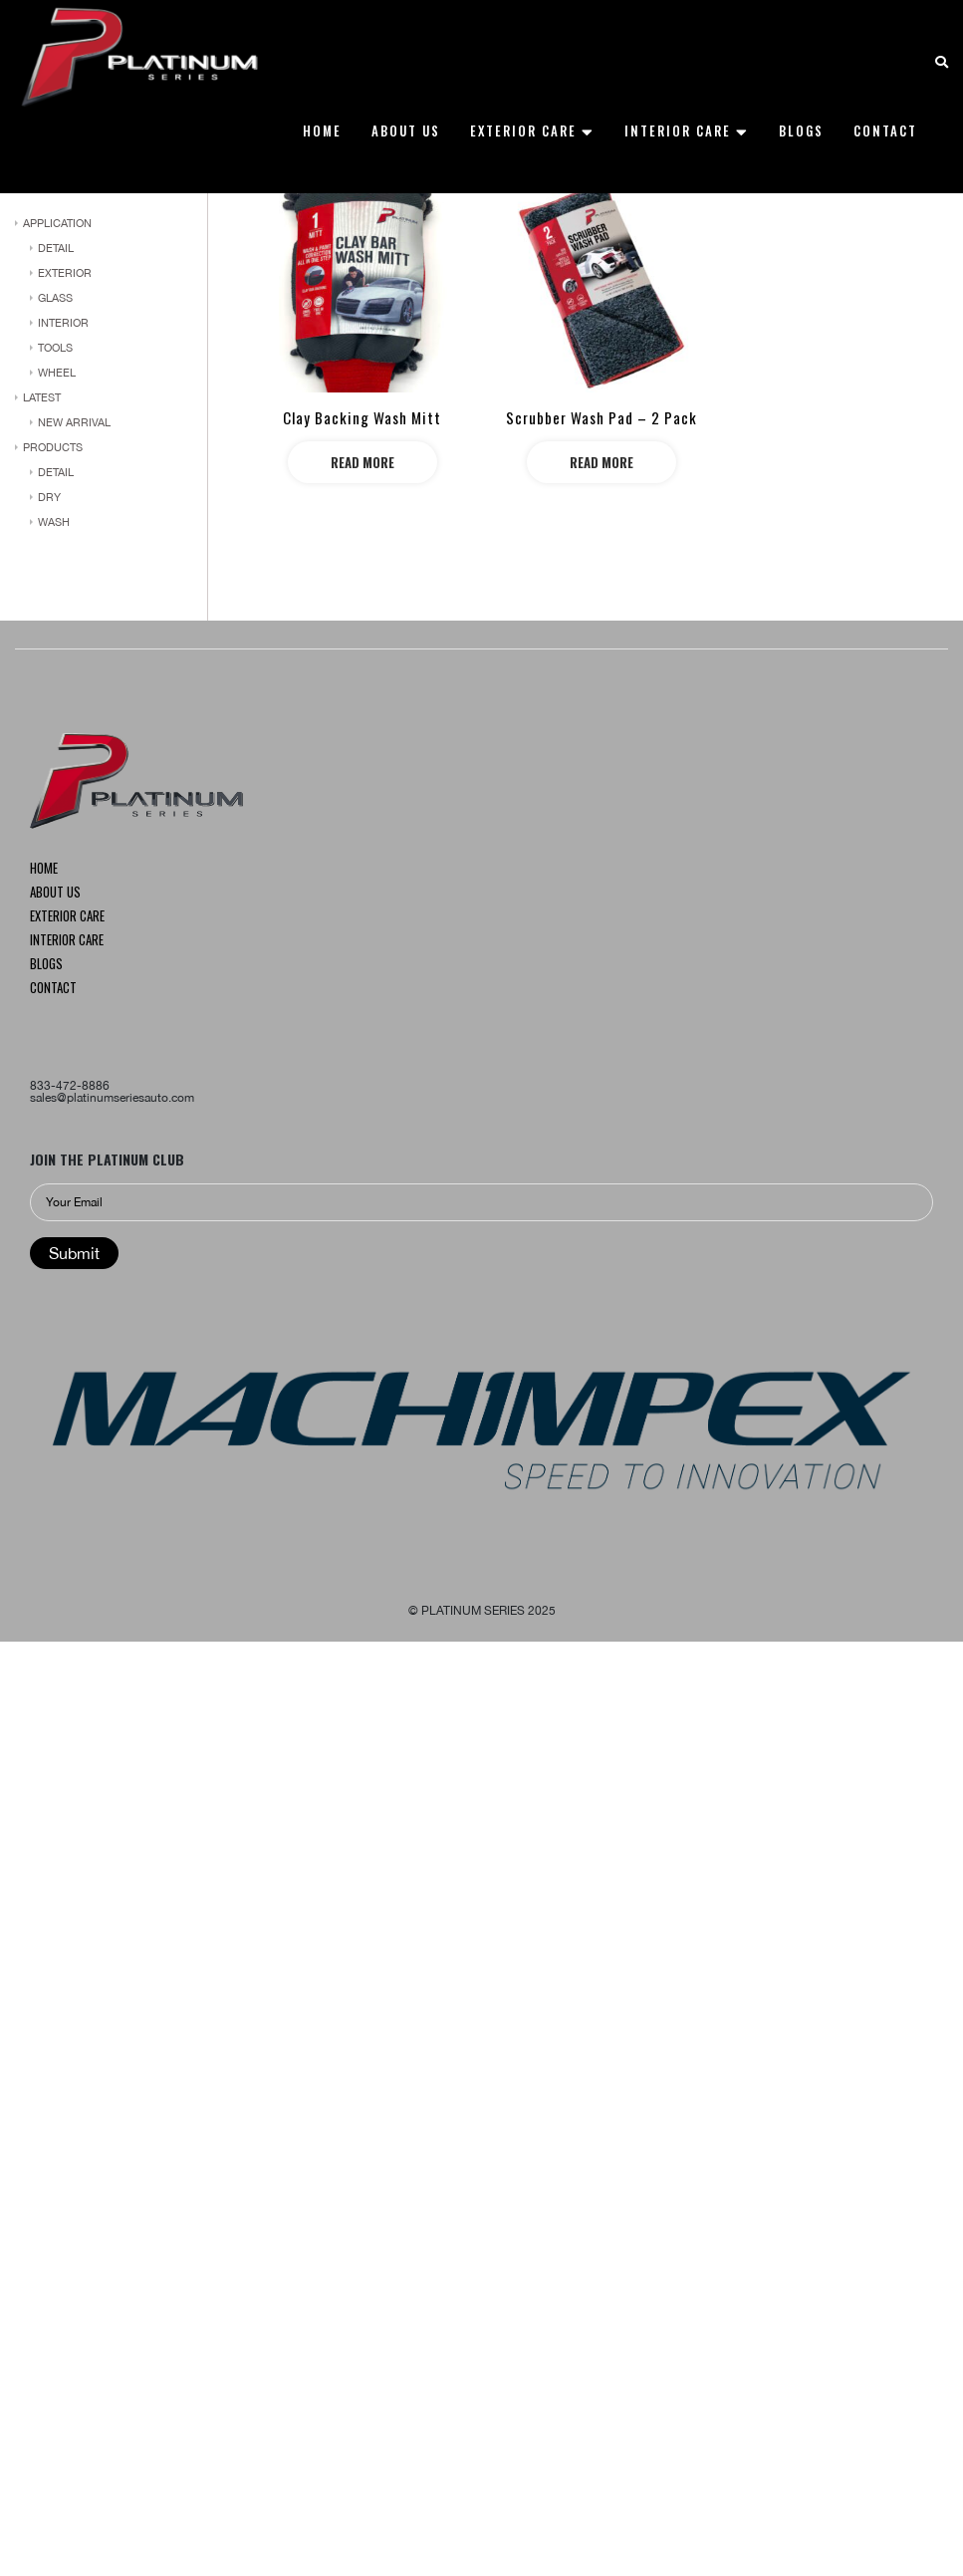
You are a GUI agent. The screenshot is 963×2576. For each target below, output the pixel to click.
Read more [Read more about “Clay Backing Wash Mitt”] (362, 462)
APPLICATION (57, 223)
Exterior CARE (67, 917)
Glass (55, 298)
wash (54, 522)
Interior (63, 323)
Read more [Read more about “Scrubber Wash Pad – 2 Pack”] (601, 462)
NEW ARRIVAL (74, 422)
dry (49, 497)
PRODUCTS (53, 447)
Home (44, 870)
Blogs (46, 965)
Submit (74, 1253)
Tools (55, 348)
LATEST (42, 397)
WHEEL (57, 373)
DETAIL (56, 248)
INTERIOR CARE (67, 941)
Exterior (65, 273)
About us (55, 894)
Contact (53, 989)
